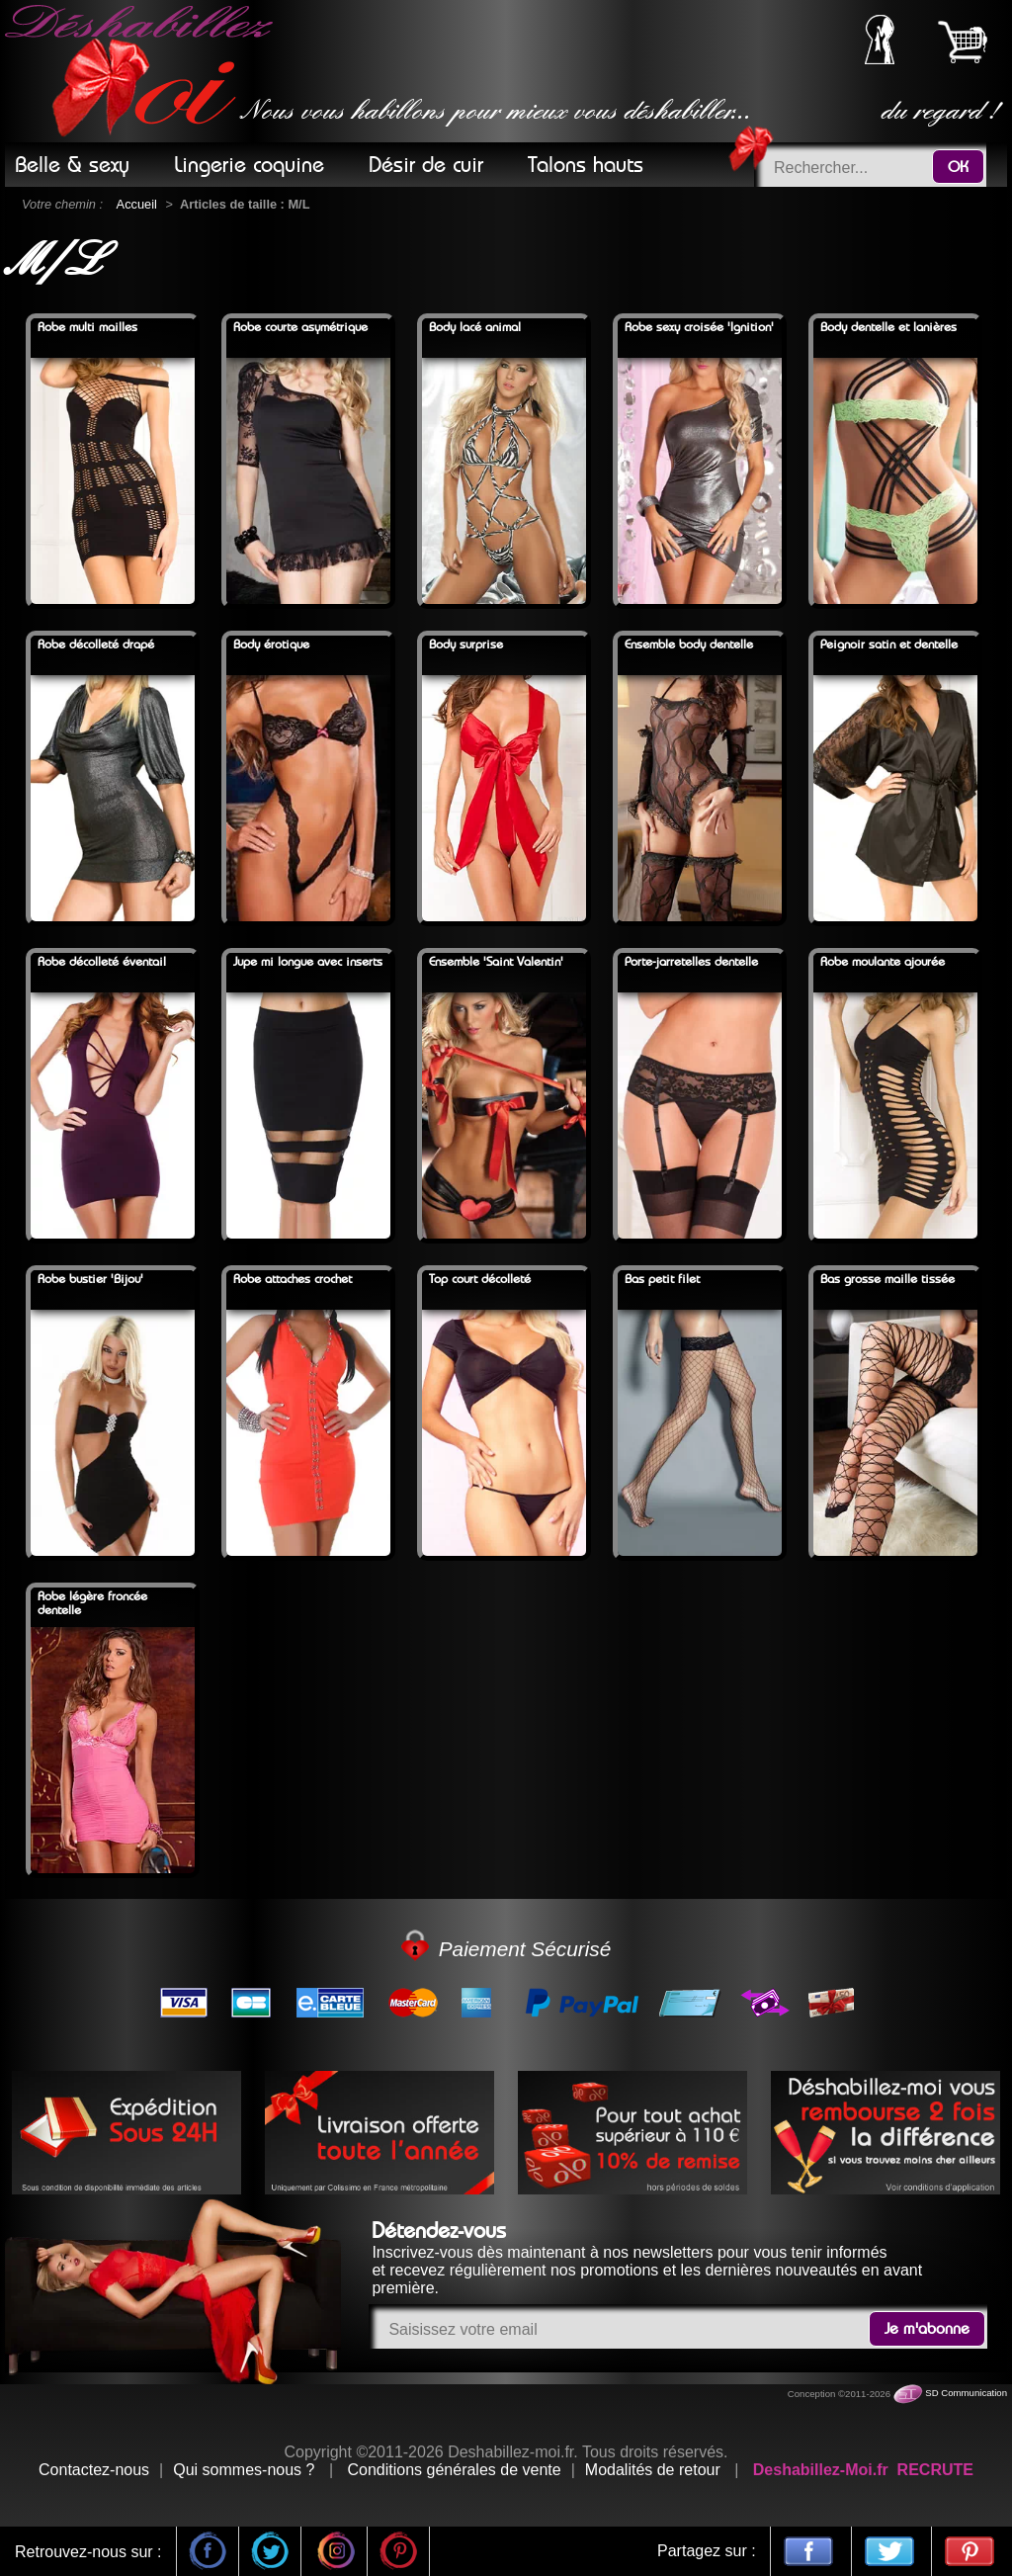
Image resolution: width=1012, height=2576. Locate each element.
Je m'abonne (927, 2329)
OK (958, 167)
